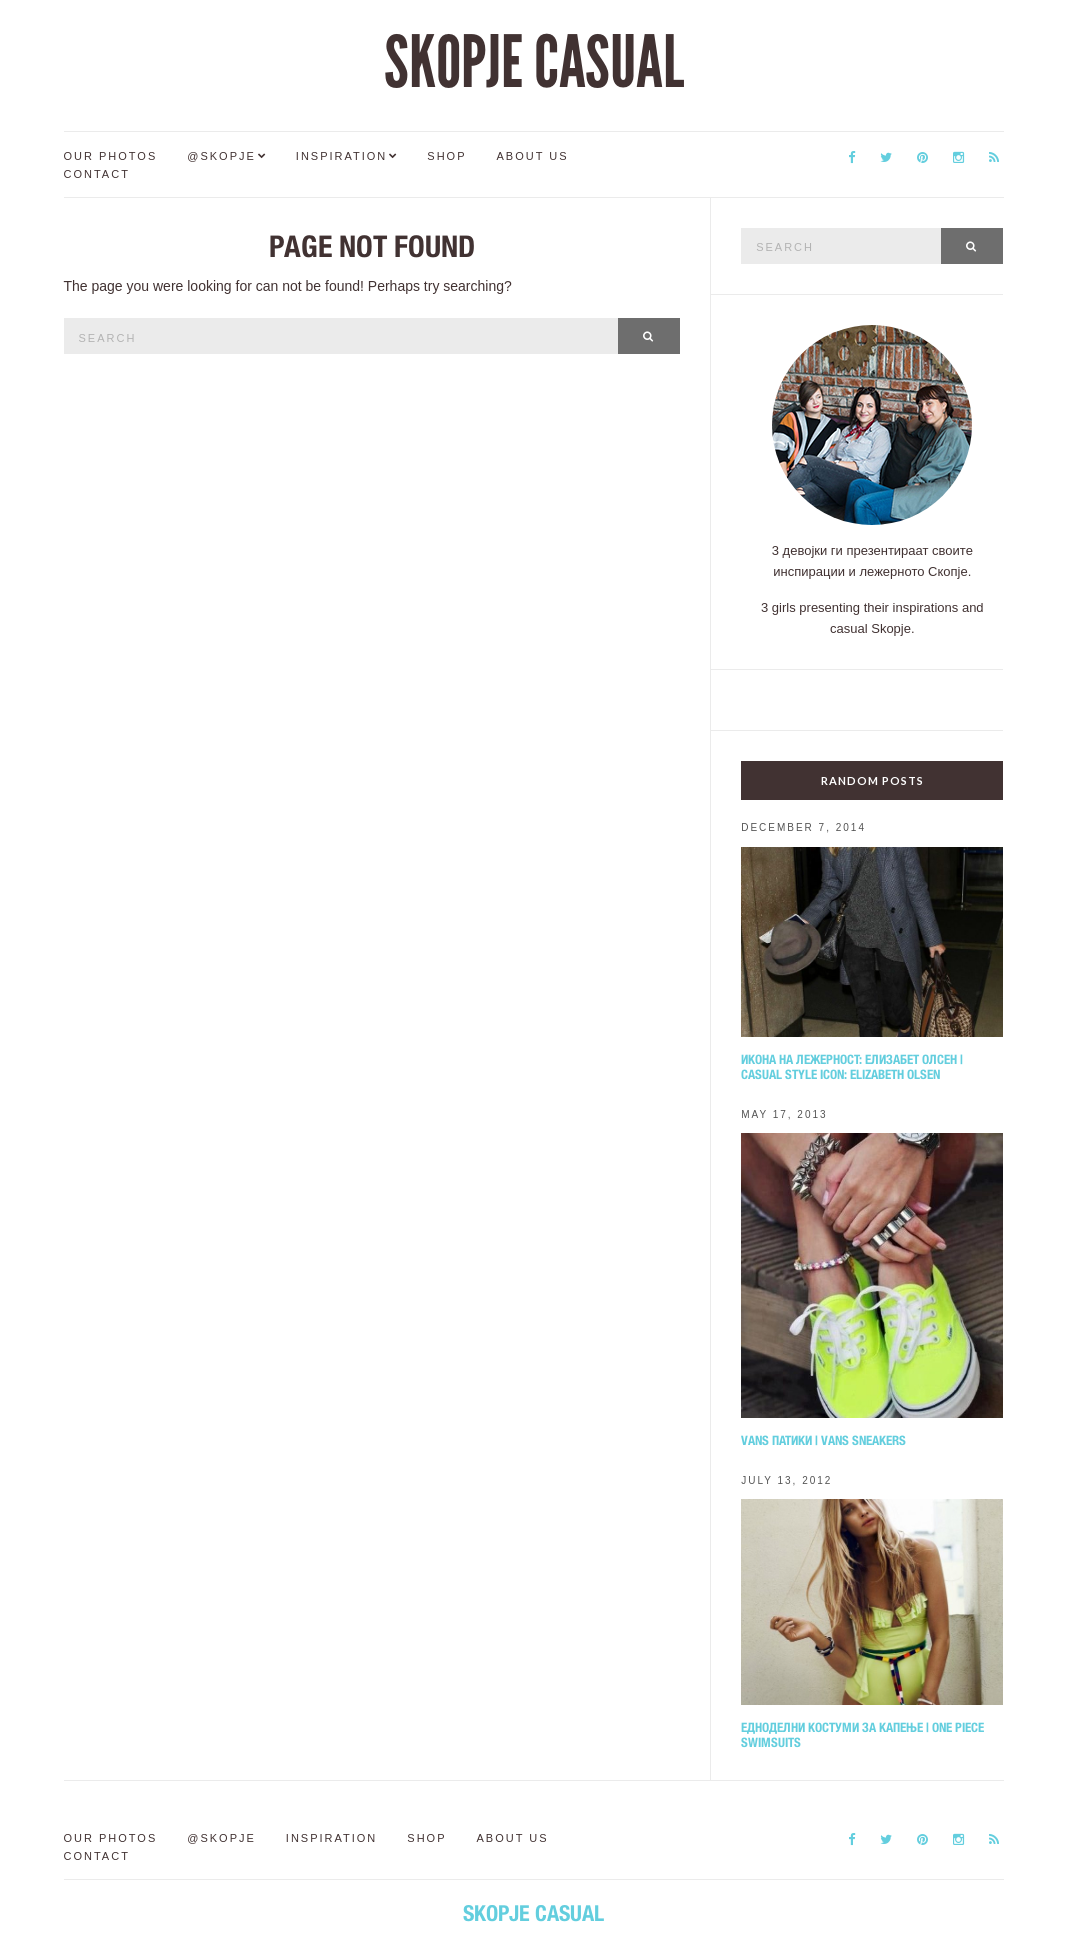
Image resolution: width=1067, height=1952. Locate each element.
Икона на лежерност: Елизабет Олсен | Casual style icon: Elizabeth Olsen (852, 1067)
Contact (97, 174)
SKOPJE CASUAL (534, 63)
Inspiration (341, 156)
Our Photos (111, 156)
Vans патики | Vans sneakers (823, 1440)
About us (533, 156)
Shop (446, 156)
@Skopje (221, 156)
